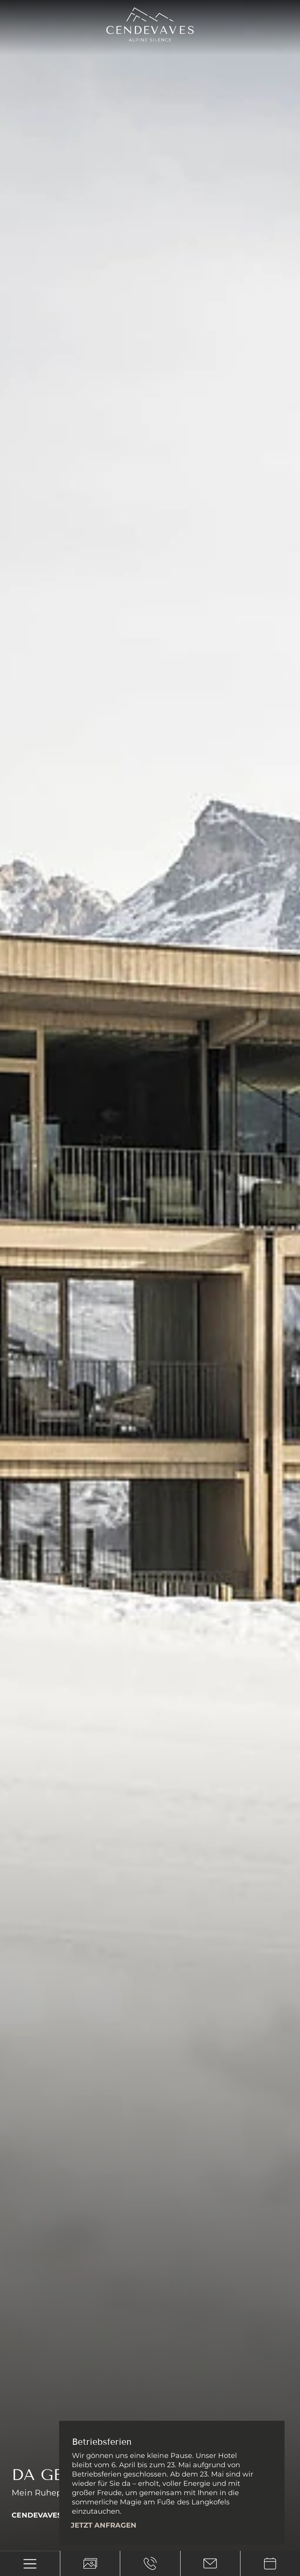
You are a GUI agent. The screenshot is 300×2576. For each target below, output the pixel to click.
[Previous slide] (17, 2530)
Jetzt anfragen (103, 2525)
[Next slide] (37, 2530)
